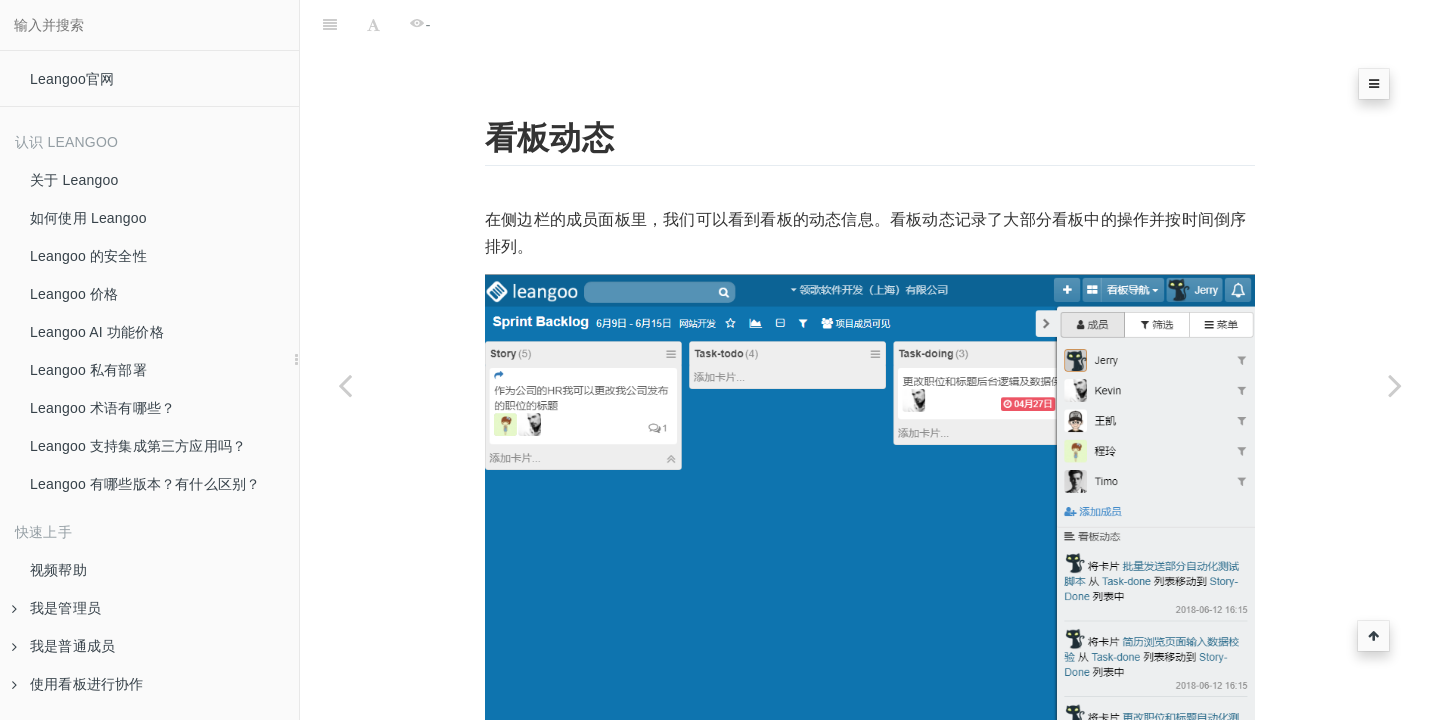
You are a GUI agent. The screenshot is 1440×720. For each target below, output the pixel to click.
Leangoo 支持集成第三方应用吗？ (138, 446)
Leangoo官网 (72, 79)
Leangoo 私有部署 (88, 370)
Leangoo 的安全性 (88, 256)
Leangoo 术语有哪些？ (102, 408)
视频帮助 (58, 570)
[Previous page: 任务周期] (345, 385)
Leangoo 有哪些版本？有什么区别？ (145, 484)
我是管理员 (56, 608)
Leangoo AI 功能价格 (97, 332)
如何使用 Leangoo (88, 218)
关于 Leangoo (74, 180)
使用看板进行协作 (78, 684)
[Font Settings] (373, 25)
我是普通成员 (63, 646)
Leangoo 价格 (74, 294)
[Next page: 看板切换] (1395, 385)
